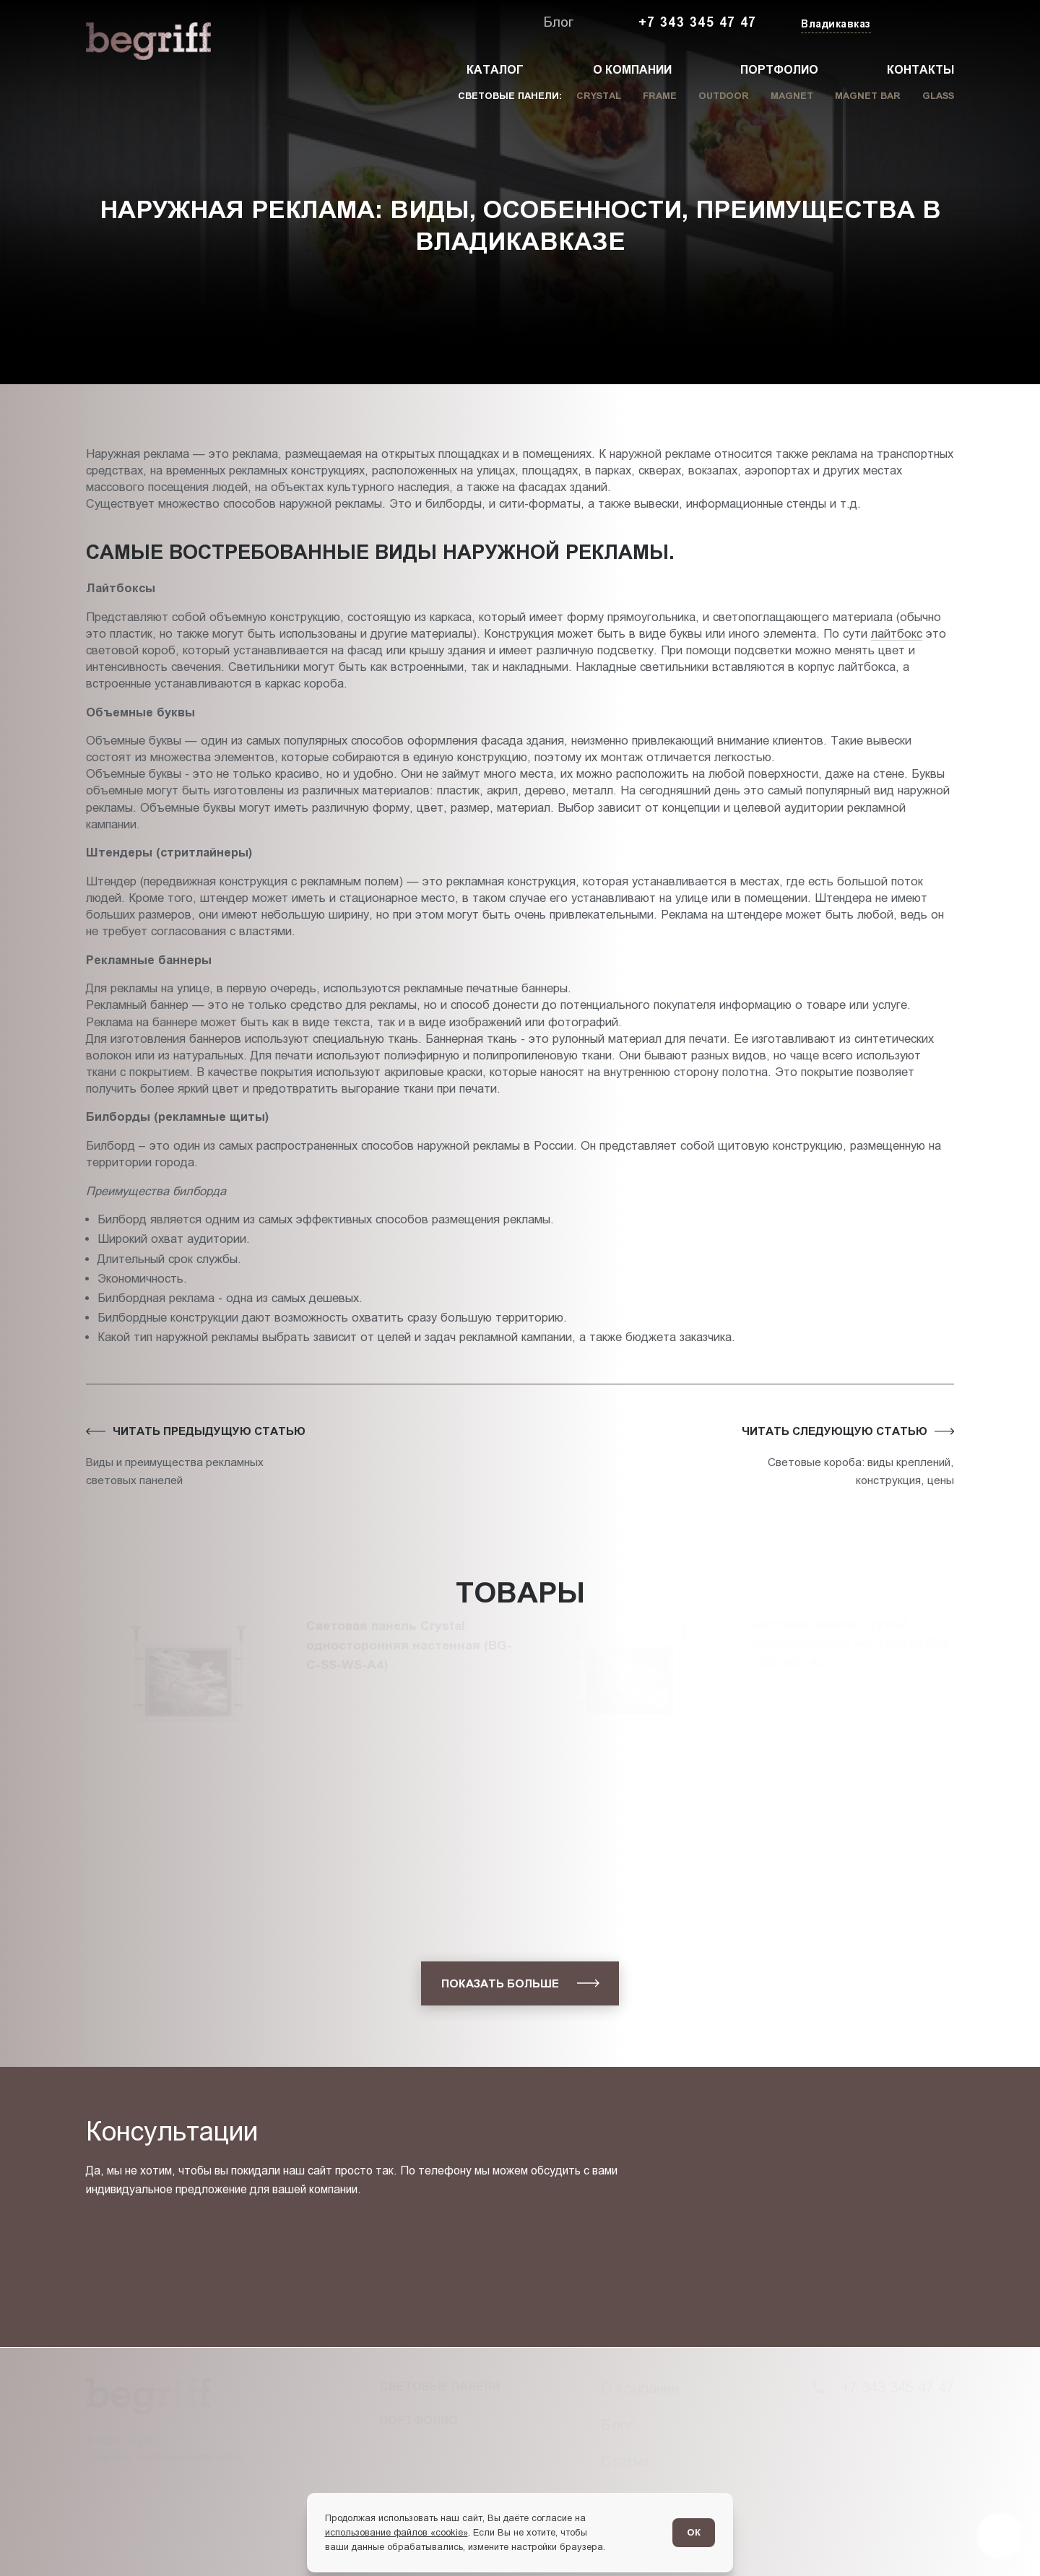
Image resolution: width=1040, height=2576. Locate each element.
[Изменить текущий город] (834, 25)
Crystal (598, 95)
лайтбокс (896, 633)
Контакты (920, 70)
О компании (632, 70)
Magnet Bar (868, 95)
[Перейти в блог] (1000, 2536)
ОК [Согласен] (694, 2532)
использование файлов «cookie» (396, 2532)
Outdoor (723, 95)
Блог (558, 22)
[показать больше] (520, 1983)
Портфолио (779, 70)
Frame (660, 95)
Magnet (792, 95)
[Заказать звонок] (921, 23)
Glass (938, 95)
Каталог (495, 70)
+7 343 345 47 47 (697, 22)
